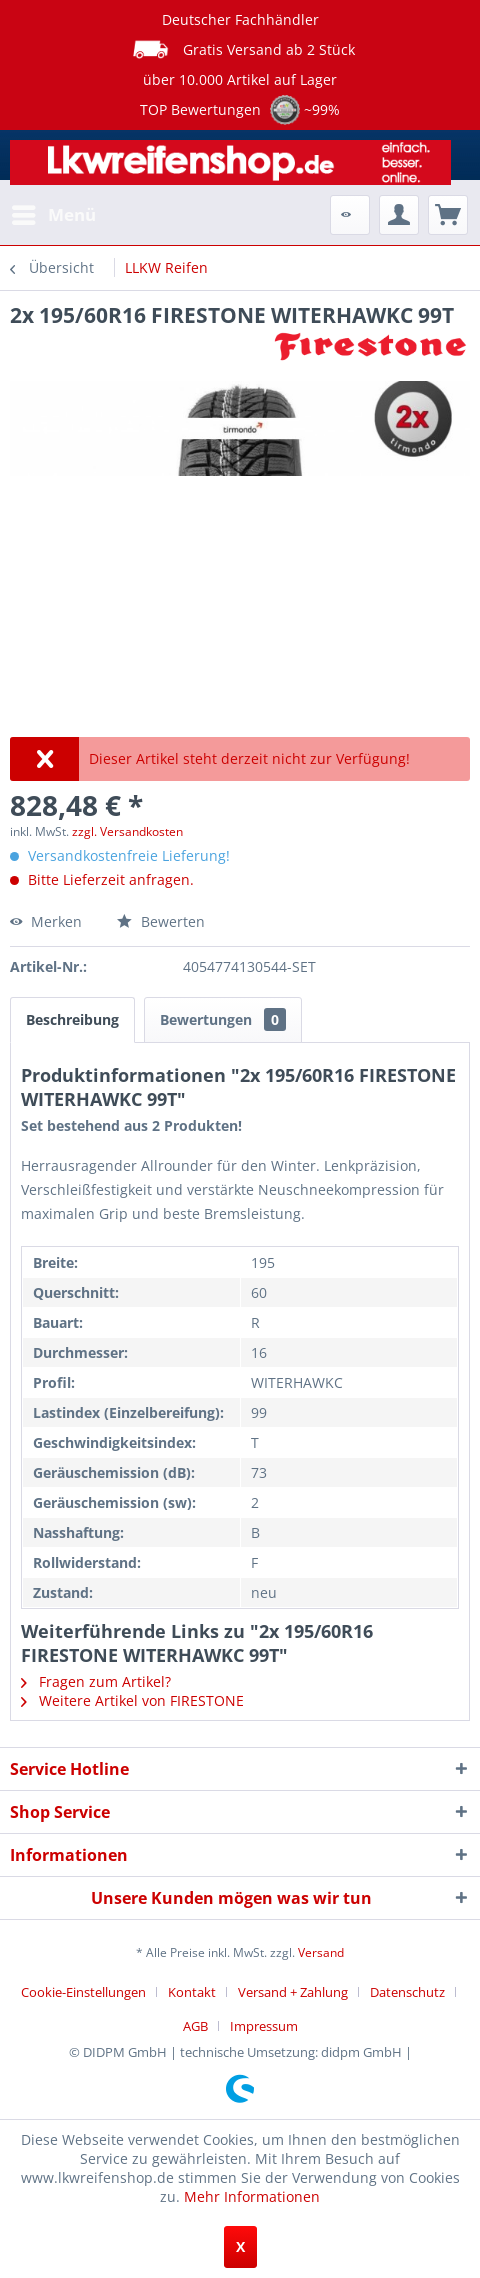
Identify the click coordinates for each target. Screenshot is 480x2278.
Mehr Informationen (252, 2196)
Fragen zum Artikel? (96, 1681)
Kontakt (192, 1992)
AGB (195, 2026)
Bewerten (161, 921)
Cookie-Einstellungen (83, 1992)
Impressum (264, 2026)
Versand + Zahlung (293, 1992)
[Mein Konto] (399, 215)
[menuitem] (53, 215)
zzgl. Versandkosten (127, 831)
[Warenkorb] (448, 215)
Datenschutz (407, 1992)
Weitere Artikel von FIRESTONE (132, 1700)
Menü (54, 212)
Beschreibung (72, 1019)
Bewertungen (223, 1019)
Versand (321, 1952)
